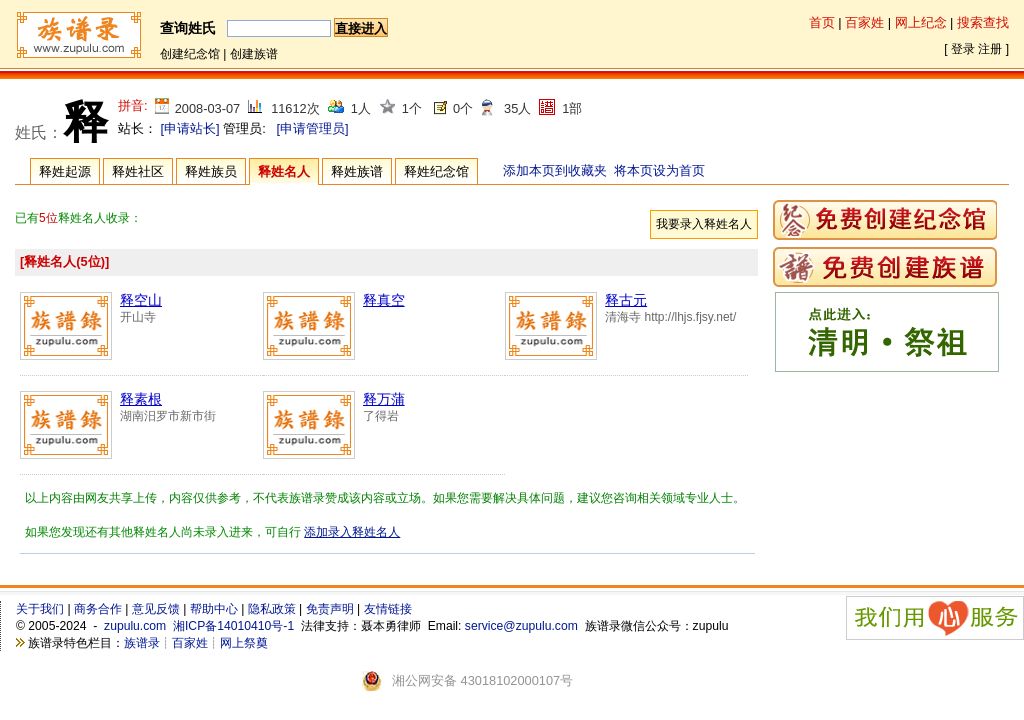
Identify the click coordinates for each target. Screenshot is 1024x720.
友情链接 (388, 609)
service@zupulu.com (521, 626)
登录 (963, 49)
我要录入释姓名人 (704, 224)
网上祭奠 (244, 643)
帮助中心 (214, 609)
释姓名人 (284, 171)
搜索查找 (983, 22)
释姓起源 (65, 171)
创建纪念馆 (190, 54)
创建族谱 (254, 54)
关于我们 (40, 609)
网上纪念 (921, 22)
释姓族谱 (357, 171)
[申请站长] (190, 128)
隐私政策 (272, 609)
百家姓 (864, 22)
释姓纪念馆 (436, 171)
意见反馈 (156, 609)
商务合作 (98, 609)
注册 (990, 49)
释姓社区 (138, 171)
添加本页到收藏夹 (555, 170)
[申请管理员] (312, 128)
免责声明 (330, 609)
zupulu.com (135, 626)
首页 (822, 22)
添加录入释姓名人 (352, 532)
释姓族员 (211, 171)
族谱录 (142, 643)
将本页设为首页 (659, 170)
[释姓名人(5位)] (64, 261)
